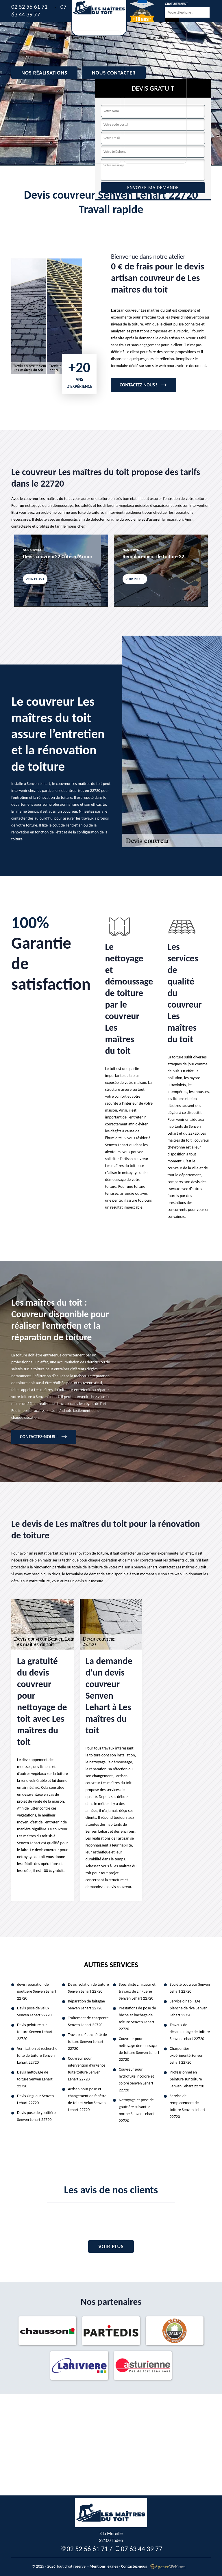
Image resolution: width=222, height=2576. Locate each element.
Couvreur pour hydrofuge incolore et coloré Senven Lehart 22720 (136, 2080)
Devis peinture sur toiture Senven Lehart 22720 (35, 2031)
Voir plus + (35, 579)
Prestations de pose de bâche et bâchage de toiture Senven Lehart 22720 (137, 2018)
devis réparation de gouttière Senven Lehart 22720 (36, 1991)
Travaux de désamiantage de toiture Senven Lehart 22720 (190, 2031)
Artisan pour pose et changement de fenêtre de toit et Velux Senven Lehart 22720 (87, 2099)
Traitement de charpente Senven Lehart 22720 (88, 2021)
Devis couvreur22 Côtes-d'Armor (57, 556)
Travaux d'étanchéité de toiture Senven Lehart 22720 (87, 2041)
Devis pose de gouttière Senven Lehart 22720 (36, 2116)
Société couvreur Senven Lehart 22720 (190, 1988)
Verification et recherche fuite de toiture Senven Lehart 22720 (37, 2055)
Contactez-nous (134, 2566)
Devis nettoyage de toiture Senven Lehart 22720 (35, 2079)
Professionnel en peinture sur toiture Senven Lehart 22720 (187, 2079)
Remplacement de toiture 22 (153, 556)
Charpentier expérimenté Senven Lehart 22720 (186, 2055)
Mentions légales (104, 2566)
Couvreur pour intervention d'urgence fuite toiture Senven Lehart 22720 (86, 2069)
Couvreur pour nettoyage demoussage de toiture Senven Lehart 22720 (139, 2049)
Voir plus (110, 2246)
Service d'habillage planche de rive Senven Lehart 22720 (189, 2008)
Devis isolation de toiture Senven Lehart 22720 (88, 1988)
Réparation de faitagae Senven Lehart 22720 (86, 2005)
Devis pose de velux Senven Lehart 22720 (34, 2011)
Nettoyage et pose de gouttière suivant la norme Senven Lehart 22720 (136, 2110)
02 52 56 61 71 (29, 6)
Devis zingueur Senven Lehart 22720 (35, 2099)
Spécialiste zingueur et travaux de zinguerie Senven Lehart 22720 (137, 1991)
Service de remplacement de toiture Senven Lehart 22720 (187, 2106)
